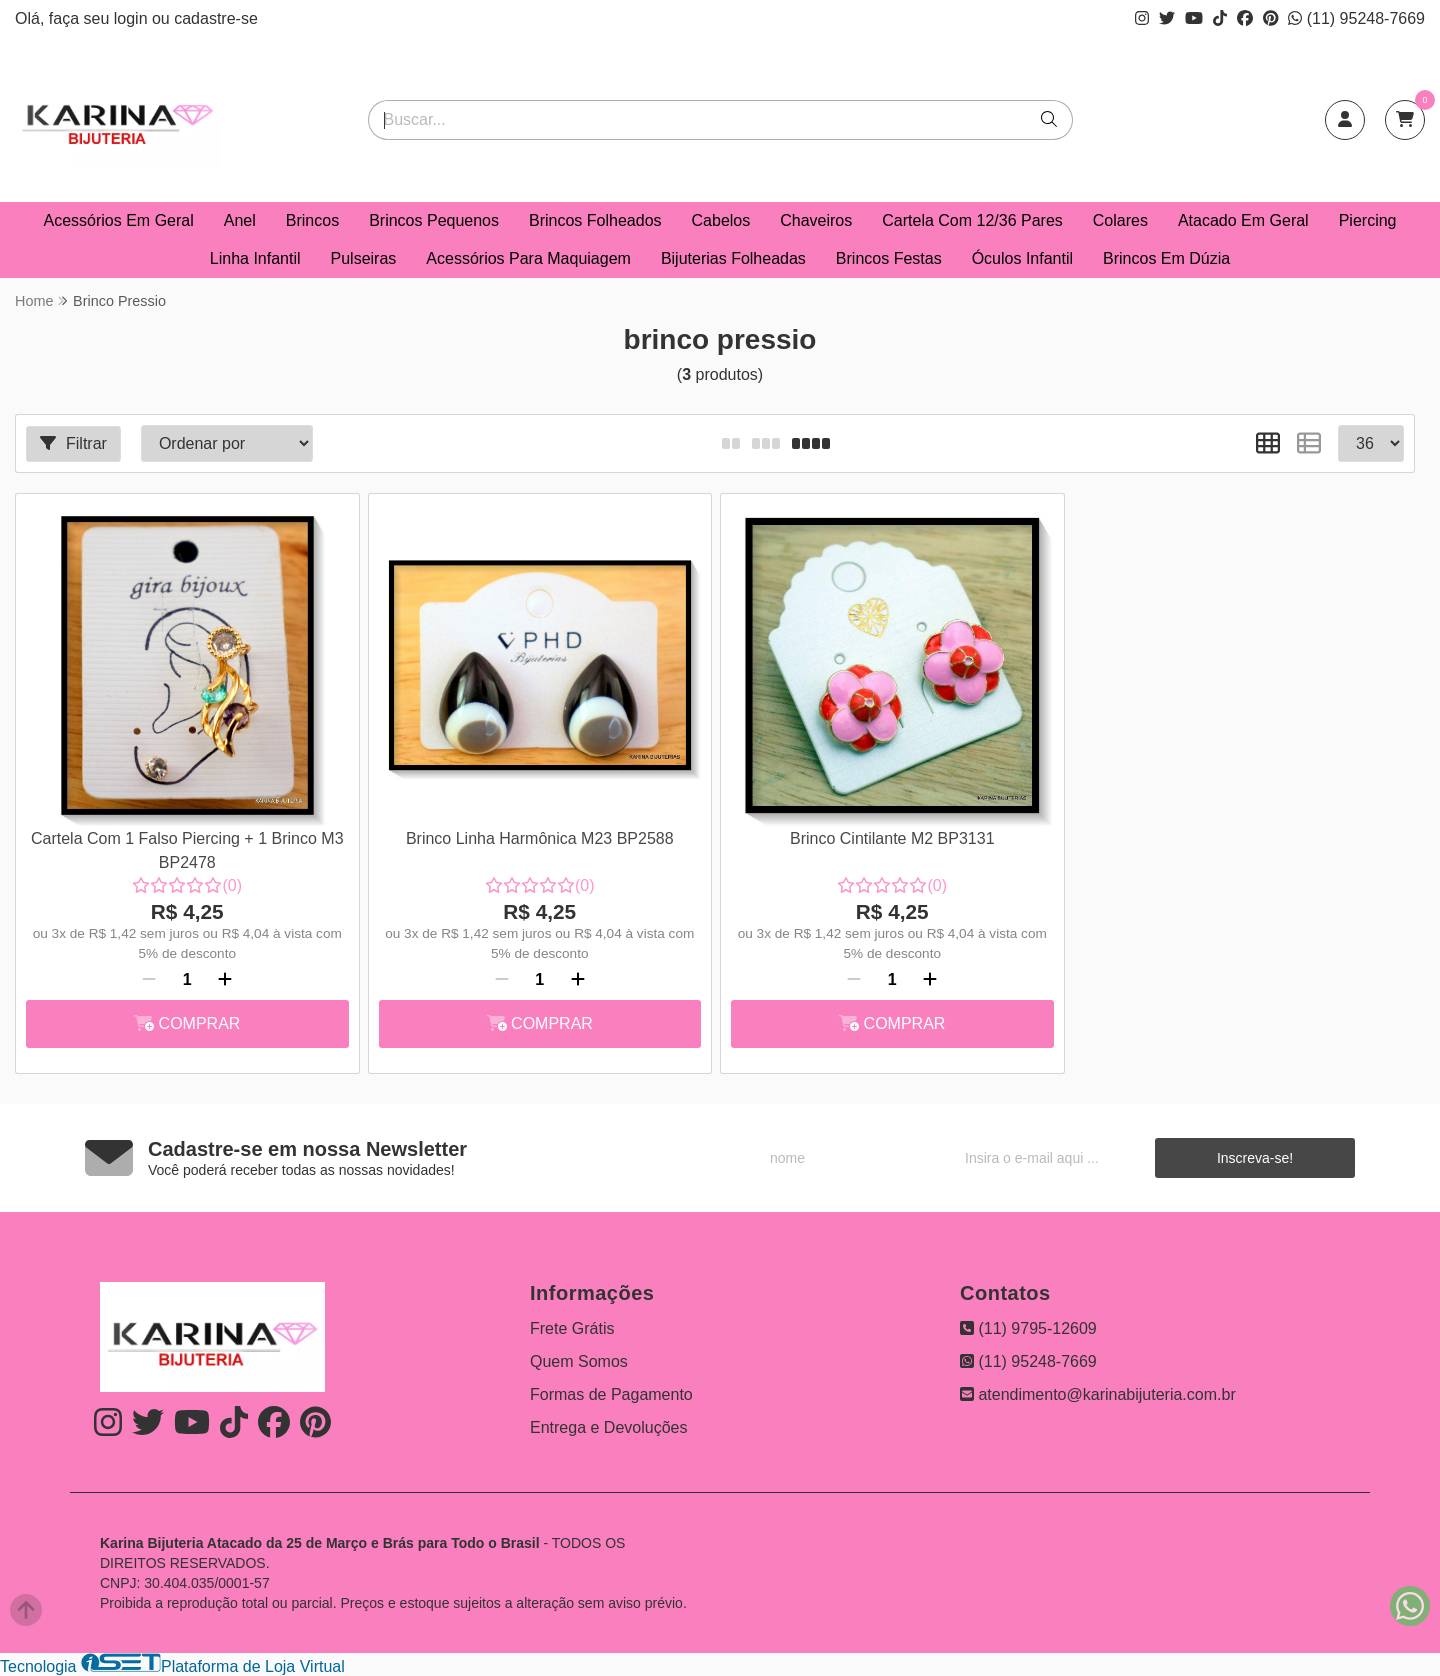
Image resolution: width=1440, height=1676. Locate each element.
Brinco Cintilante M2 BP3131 (892, 838)
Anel (240, 220)
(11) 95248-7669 (1356, 18)
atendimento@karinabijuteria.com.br (1098, 1394)
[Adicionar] (225, 980)
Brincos (312, 220)
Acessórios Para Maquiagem (528, 258)
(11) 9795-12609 (1028, 1328)
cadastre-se (216, 18)
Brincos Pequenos (434, 220)
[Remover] (149, 980)
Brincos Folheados (595, 220)
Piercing (1368, 220)
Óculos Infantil (1022, 258)
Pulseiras (364, 258)
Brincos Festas (889, 258)
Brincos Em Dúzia (1166, 258)
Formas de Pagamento (611, 1394)
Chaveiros (816, 220)
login (133, 18)
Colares (1120, 220)
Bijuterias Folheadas (733, 258)
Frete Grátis (572, 1328)
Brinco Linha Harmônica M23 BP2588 (540, 838)
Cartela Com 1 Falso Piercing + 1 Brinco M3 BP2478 (187, 850)
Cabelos (721, 220)
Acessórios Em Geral (119, 220)
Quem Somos (579, 1361)
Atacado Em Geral (1243, 220)
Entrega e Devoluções (608, 1427)
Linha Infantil (255, 258)
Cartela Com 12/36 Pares (972, 220)
